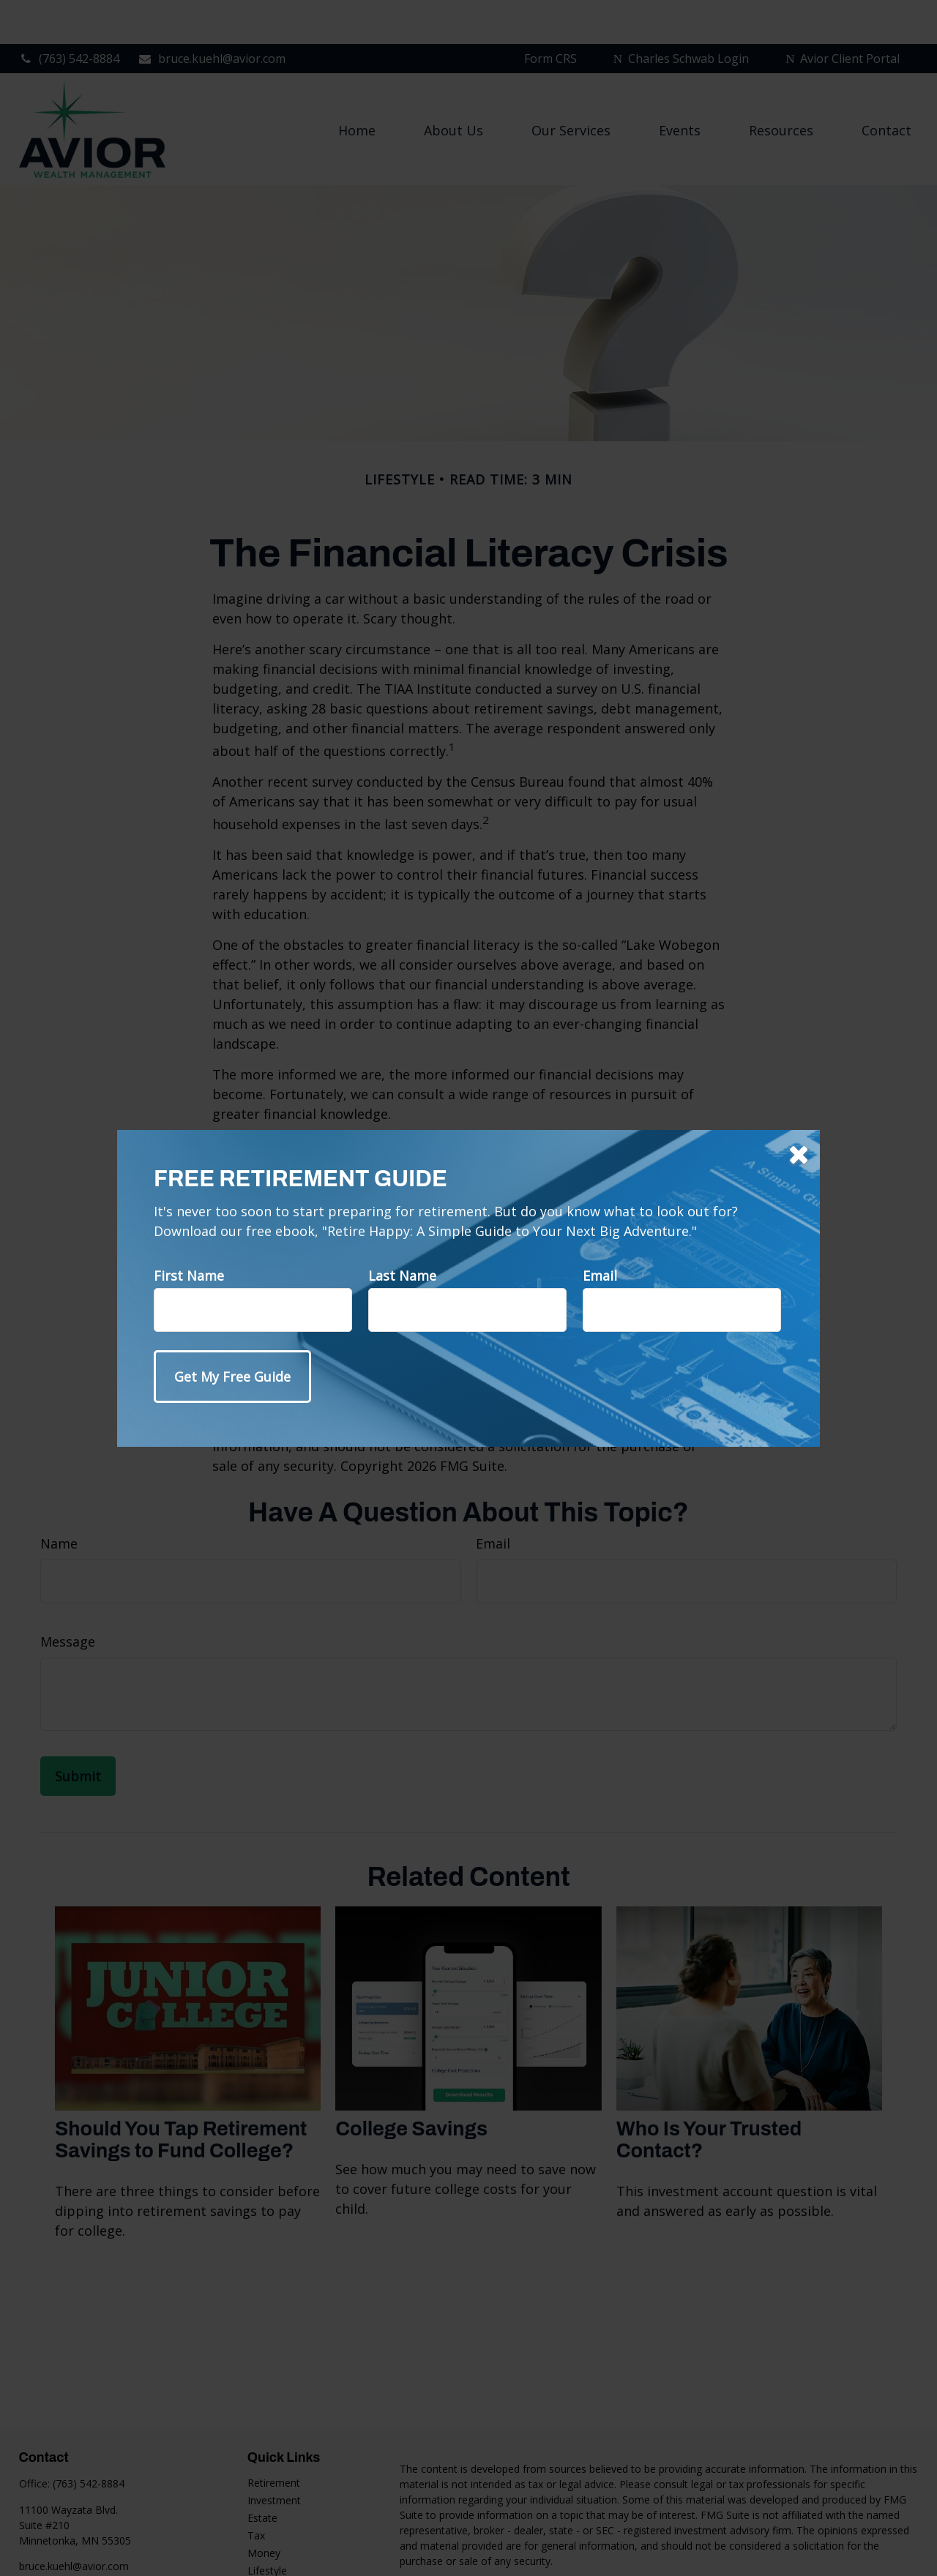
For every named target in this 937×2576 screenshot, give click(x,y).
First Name (189, 1275)
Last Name (402, 1275)
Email (600, 1275)
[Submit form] (232, 1376)
